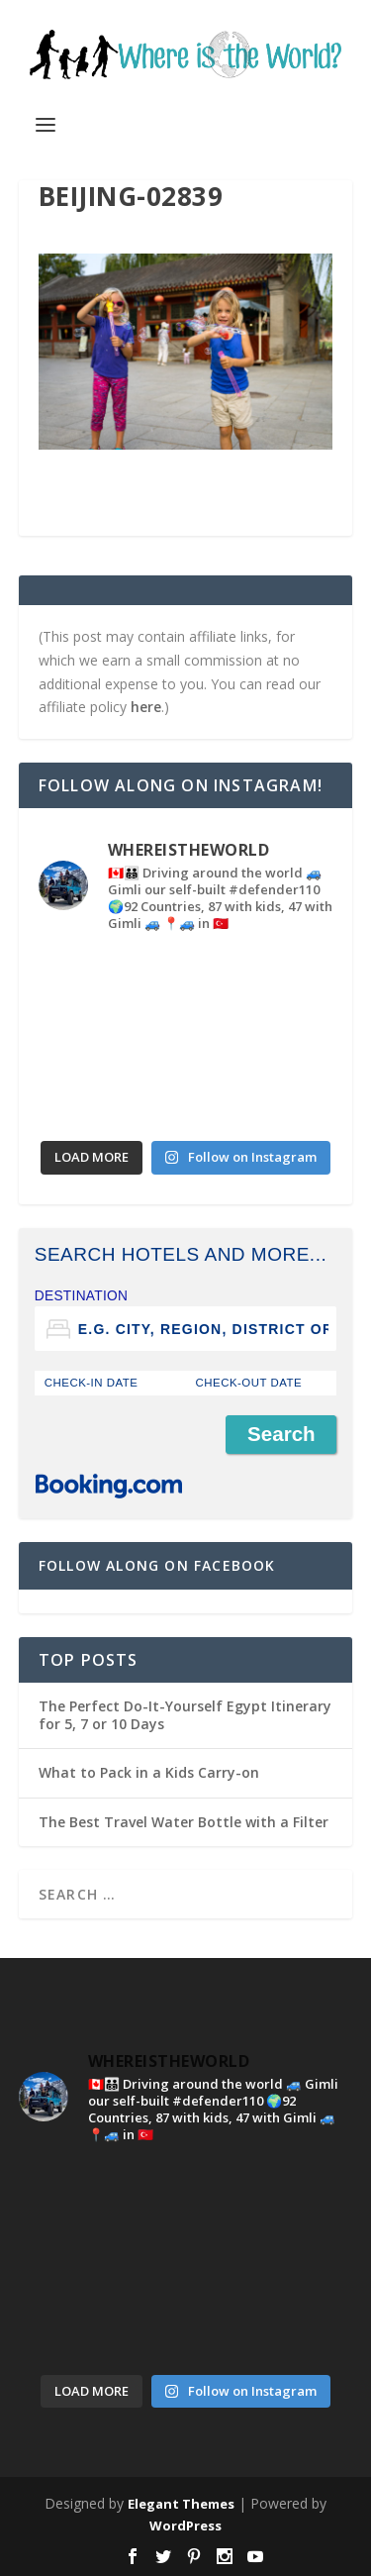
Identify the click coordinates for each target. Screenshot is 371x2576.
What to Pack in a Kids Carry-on (149, 1772)
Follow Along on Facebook (157, 1565)
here (146, 706)
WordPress (185, 2525)
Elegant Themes (181, 2504)
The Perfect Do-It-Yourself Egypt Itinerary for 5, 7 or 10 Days (185, 1715)
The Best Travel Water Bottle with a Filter (183, 1821)
